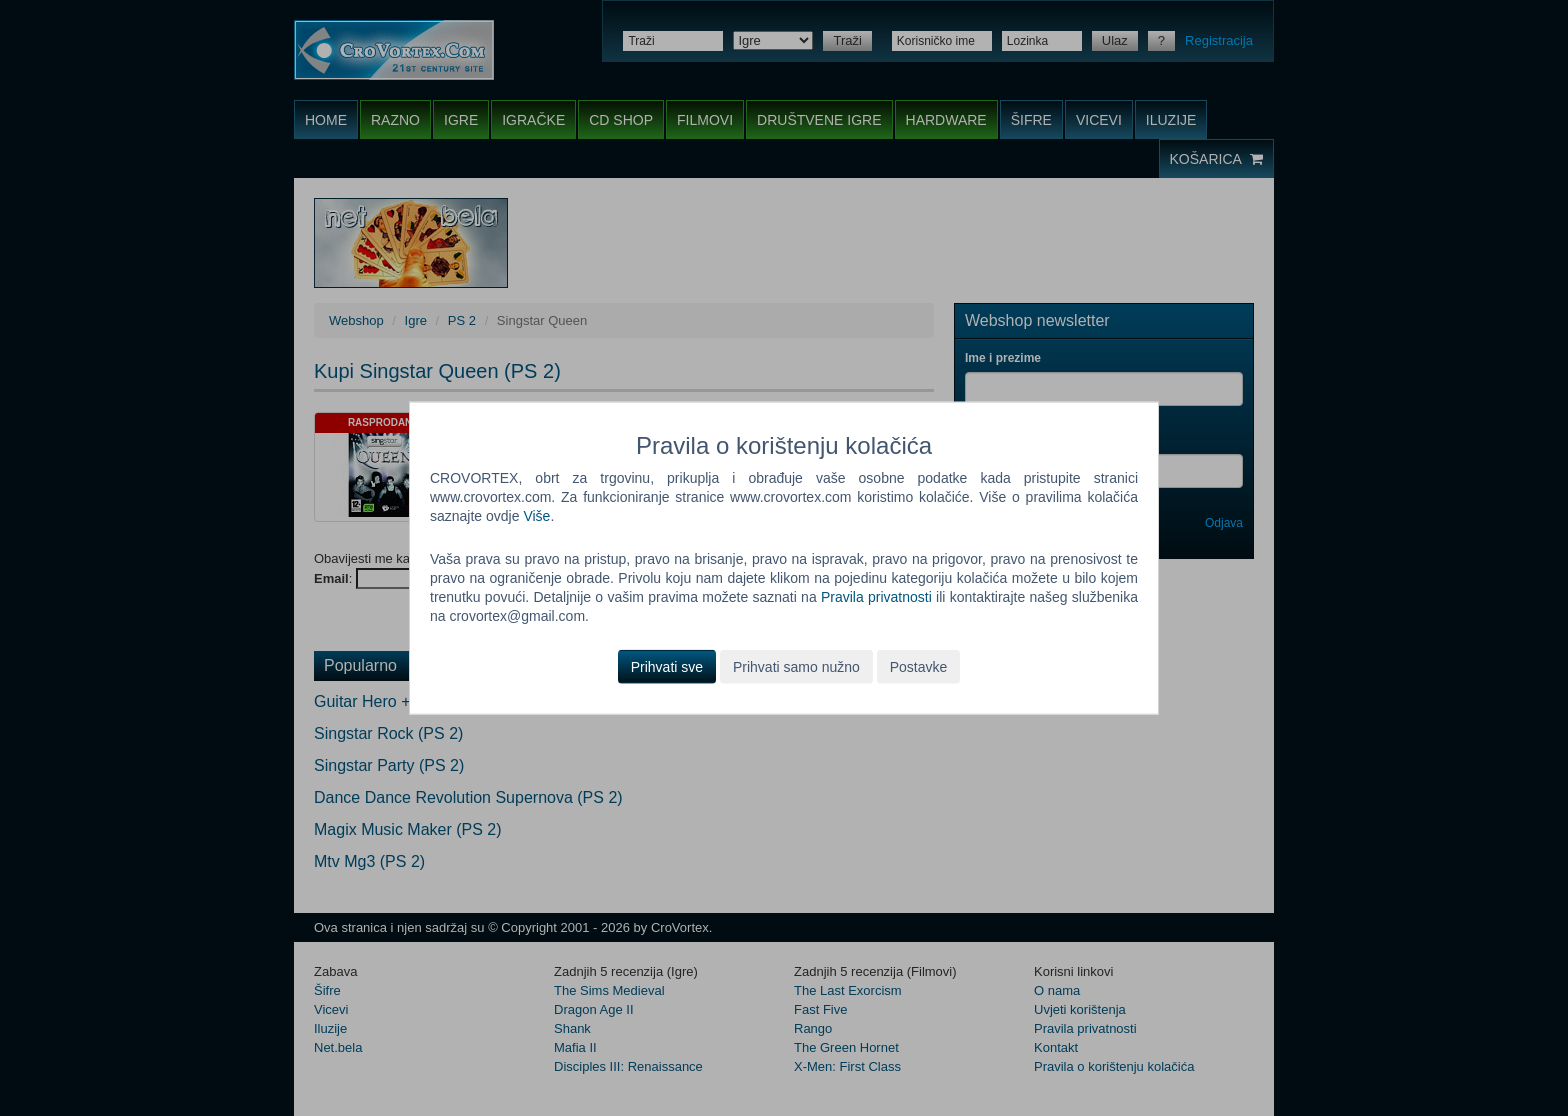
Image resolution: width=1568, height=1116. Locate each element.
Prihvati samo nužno (796, 666)
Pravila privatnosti (876, 597)
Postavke (919, 666)
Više (536, 516)
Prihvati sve (667, 666)
